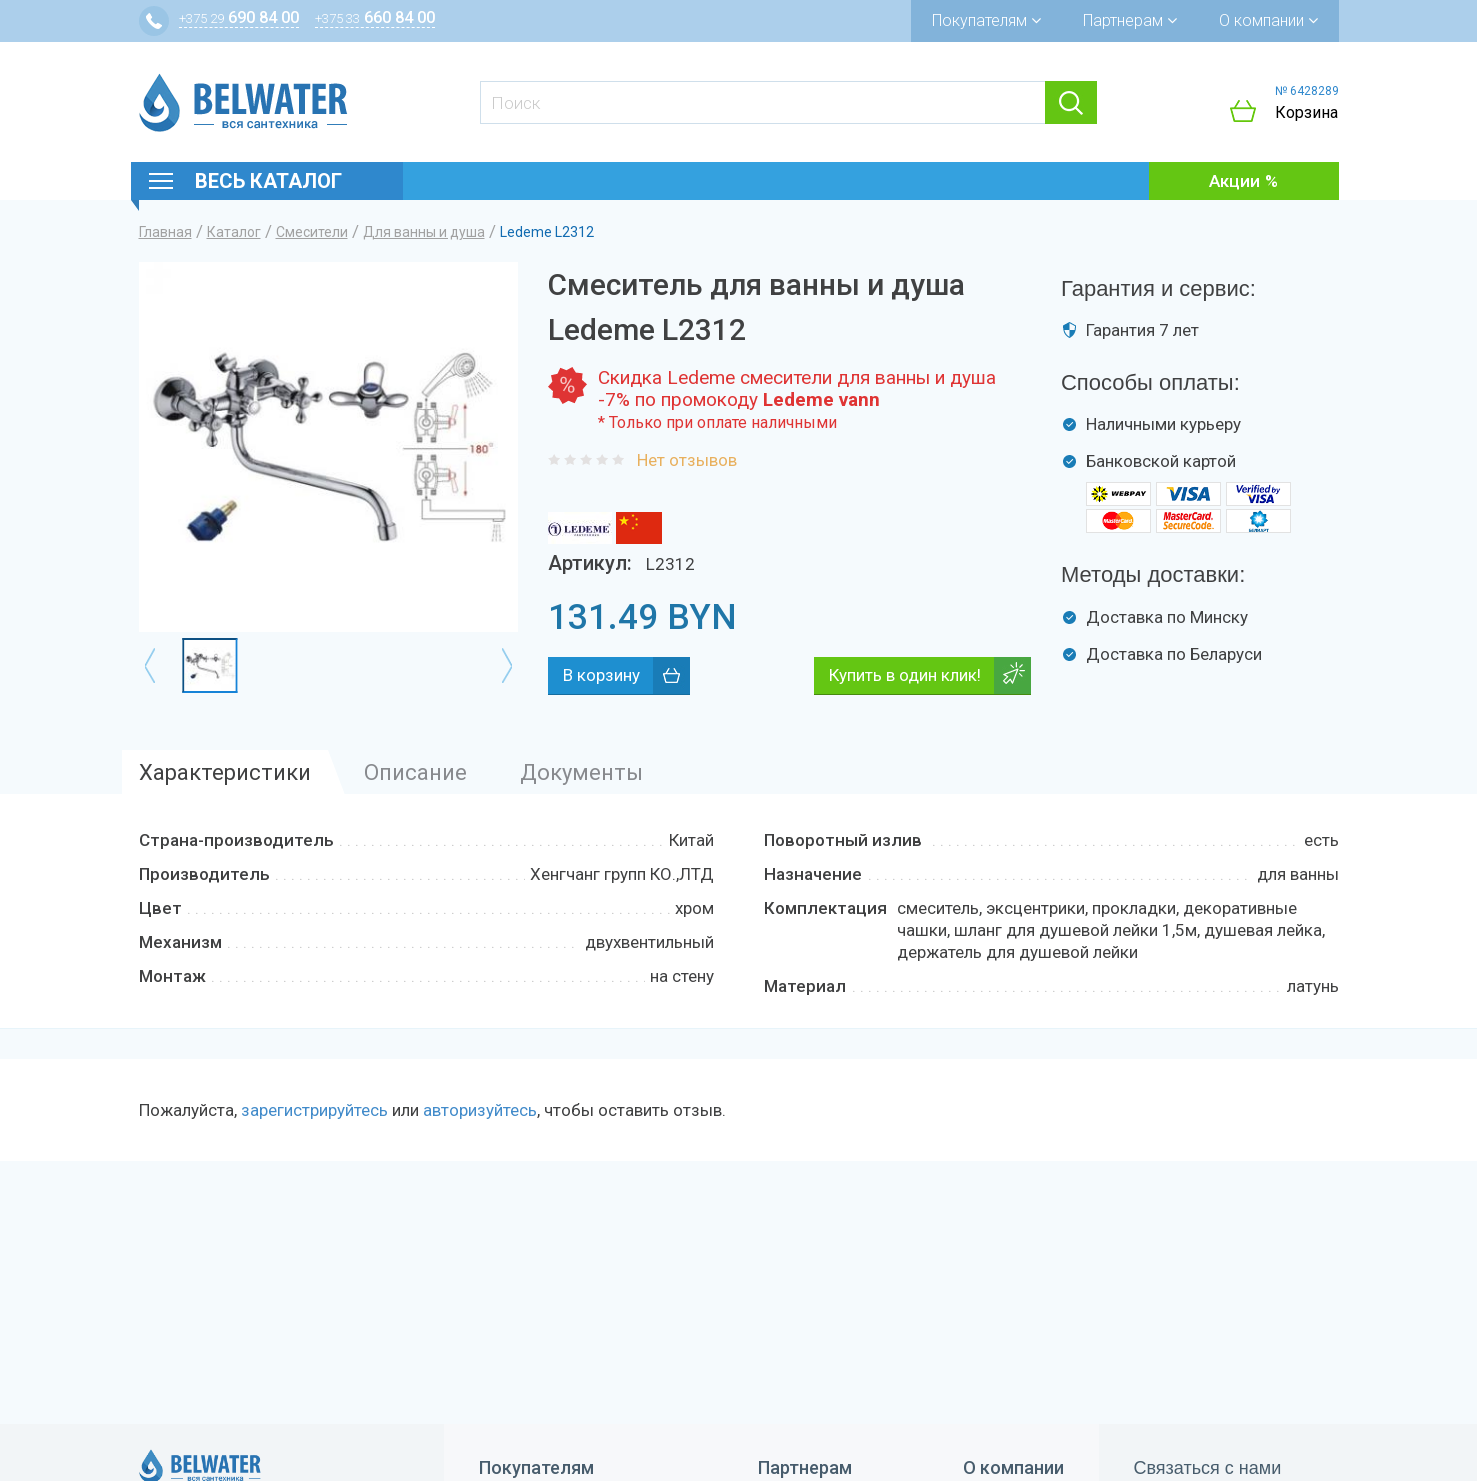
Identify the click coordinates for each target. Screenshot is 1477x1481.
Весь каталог (268, 181)
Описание (415, 772)
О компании (1268, 20)
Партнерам (1130, 20)
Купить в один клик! (905, 675)
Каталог (234, 232)
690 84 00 (239, 17)
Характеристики (225, 772)
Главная (165, 232)
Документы (581, 772)
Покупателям (986, 20)
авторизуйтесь (480, 1110)
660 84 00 (375, 17)
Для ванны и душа (424, 232)
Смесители (312, 232)
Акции (1234, 181)
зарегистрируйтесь (314, 1110)
